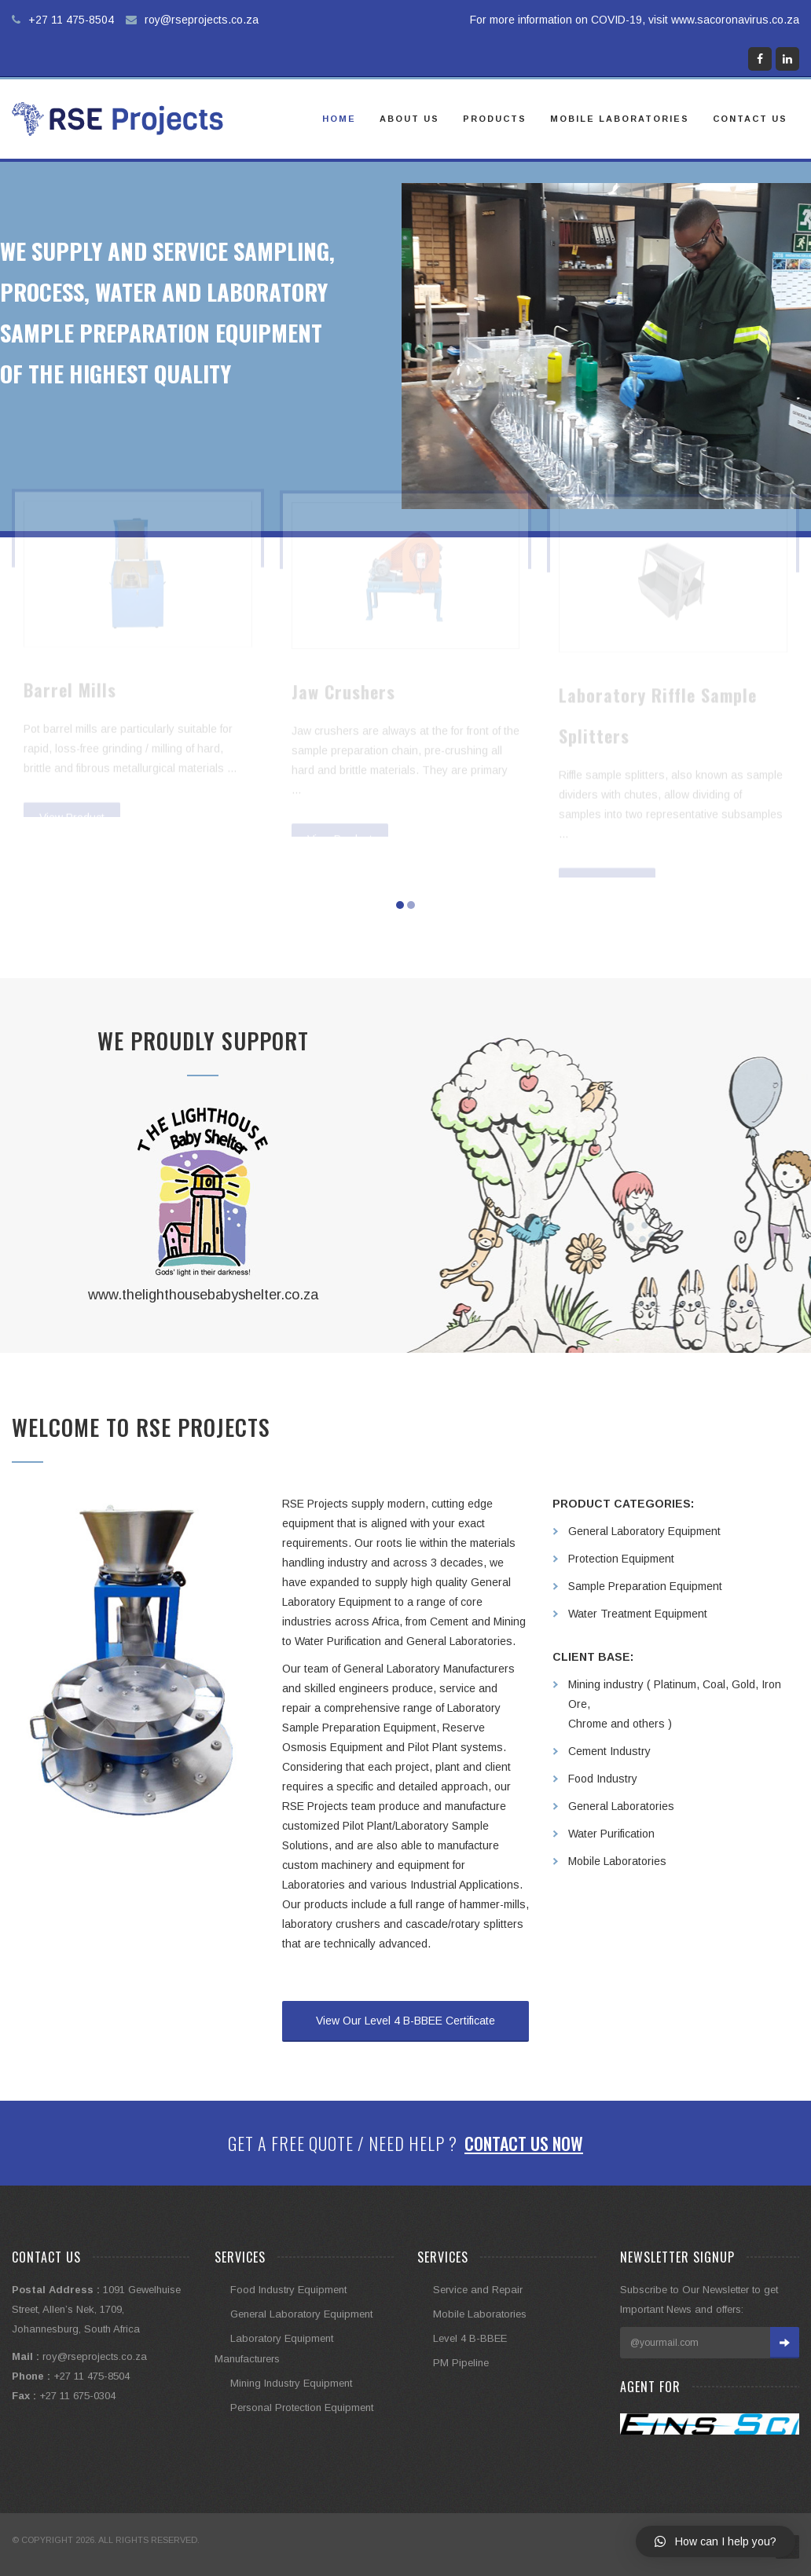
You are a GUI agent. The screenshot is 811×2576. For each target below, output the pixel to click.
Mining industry (606, 1684)
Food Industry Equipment (288, 2290)
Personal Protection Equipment (301, 2407)
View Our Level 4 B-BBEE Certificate (405, 2020)
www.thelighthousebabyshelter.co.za (203, 1295)
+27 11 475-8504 (71, 19)
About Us (409, 118)
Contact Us (750, 118)
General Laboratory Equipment (644, 1531)
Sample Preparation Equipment (645, 1586)
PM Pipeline (461, 2363)
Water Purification (611, 1833)
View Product (72, 787)
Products (495, 118)
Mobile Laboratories (619, 118)
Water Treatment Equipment (637, 1613)
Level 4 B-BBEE (470, 2338)
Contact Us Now (523, 2143)
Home (339, 118)
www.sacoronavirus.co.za (735, 19)
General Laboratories (621, 1806)
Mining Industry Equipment (291, 2383)
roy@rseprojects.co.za (202, 19)
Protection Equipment (621, 1558)
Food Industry (602, 1778)
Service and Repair (478, 2290)
